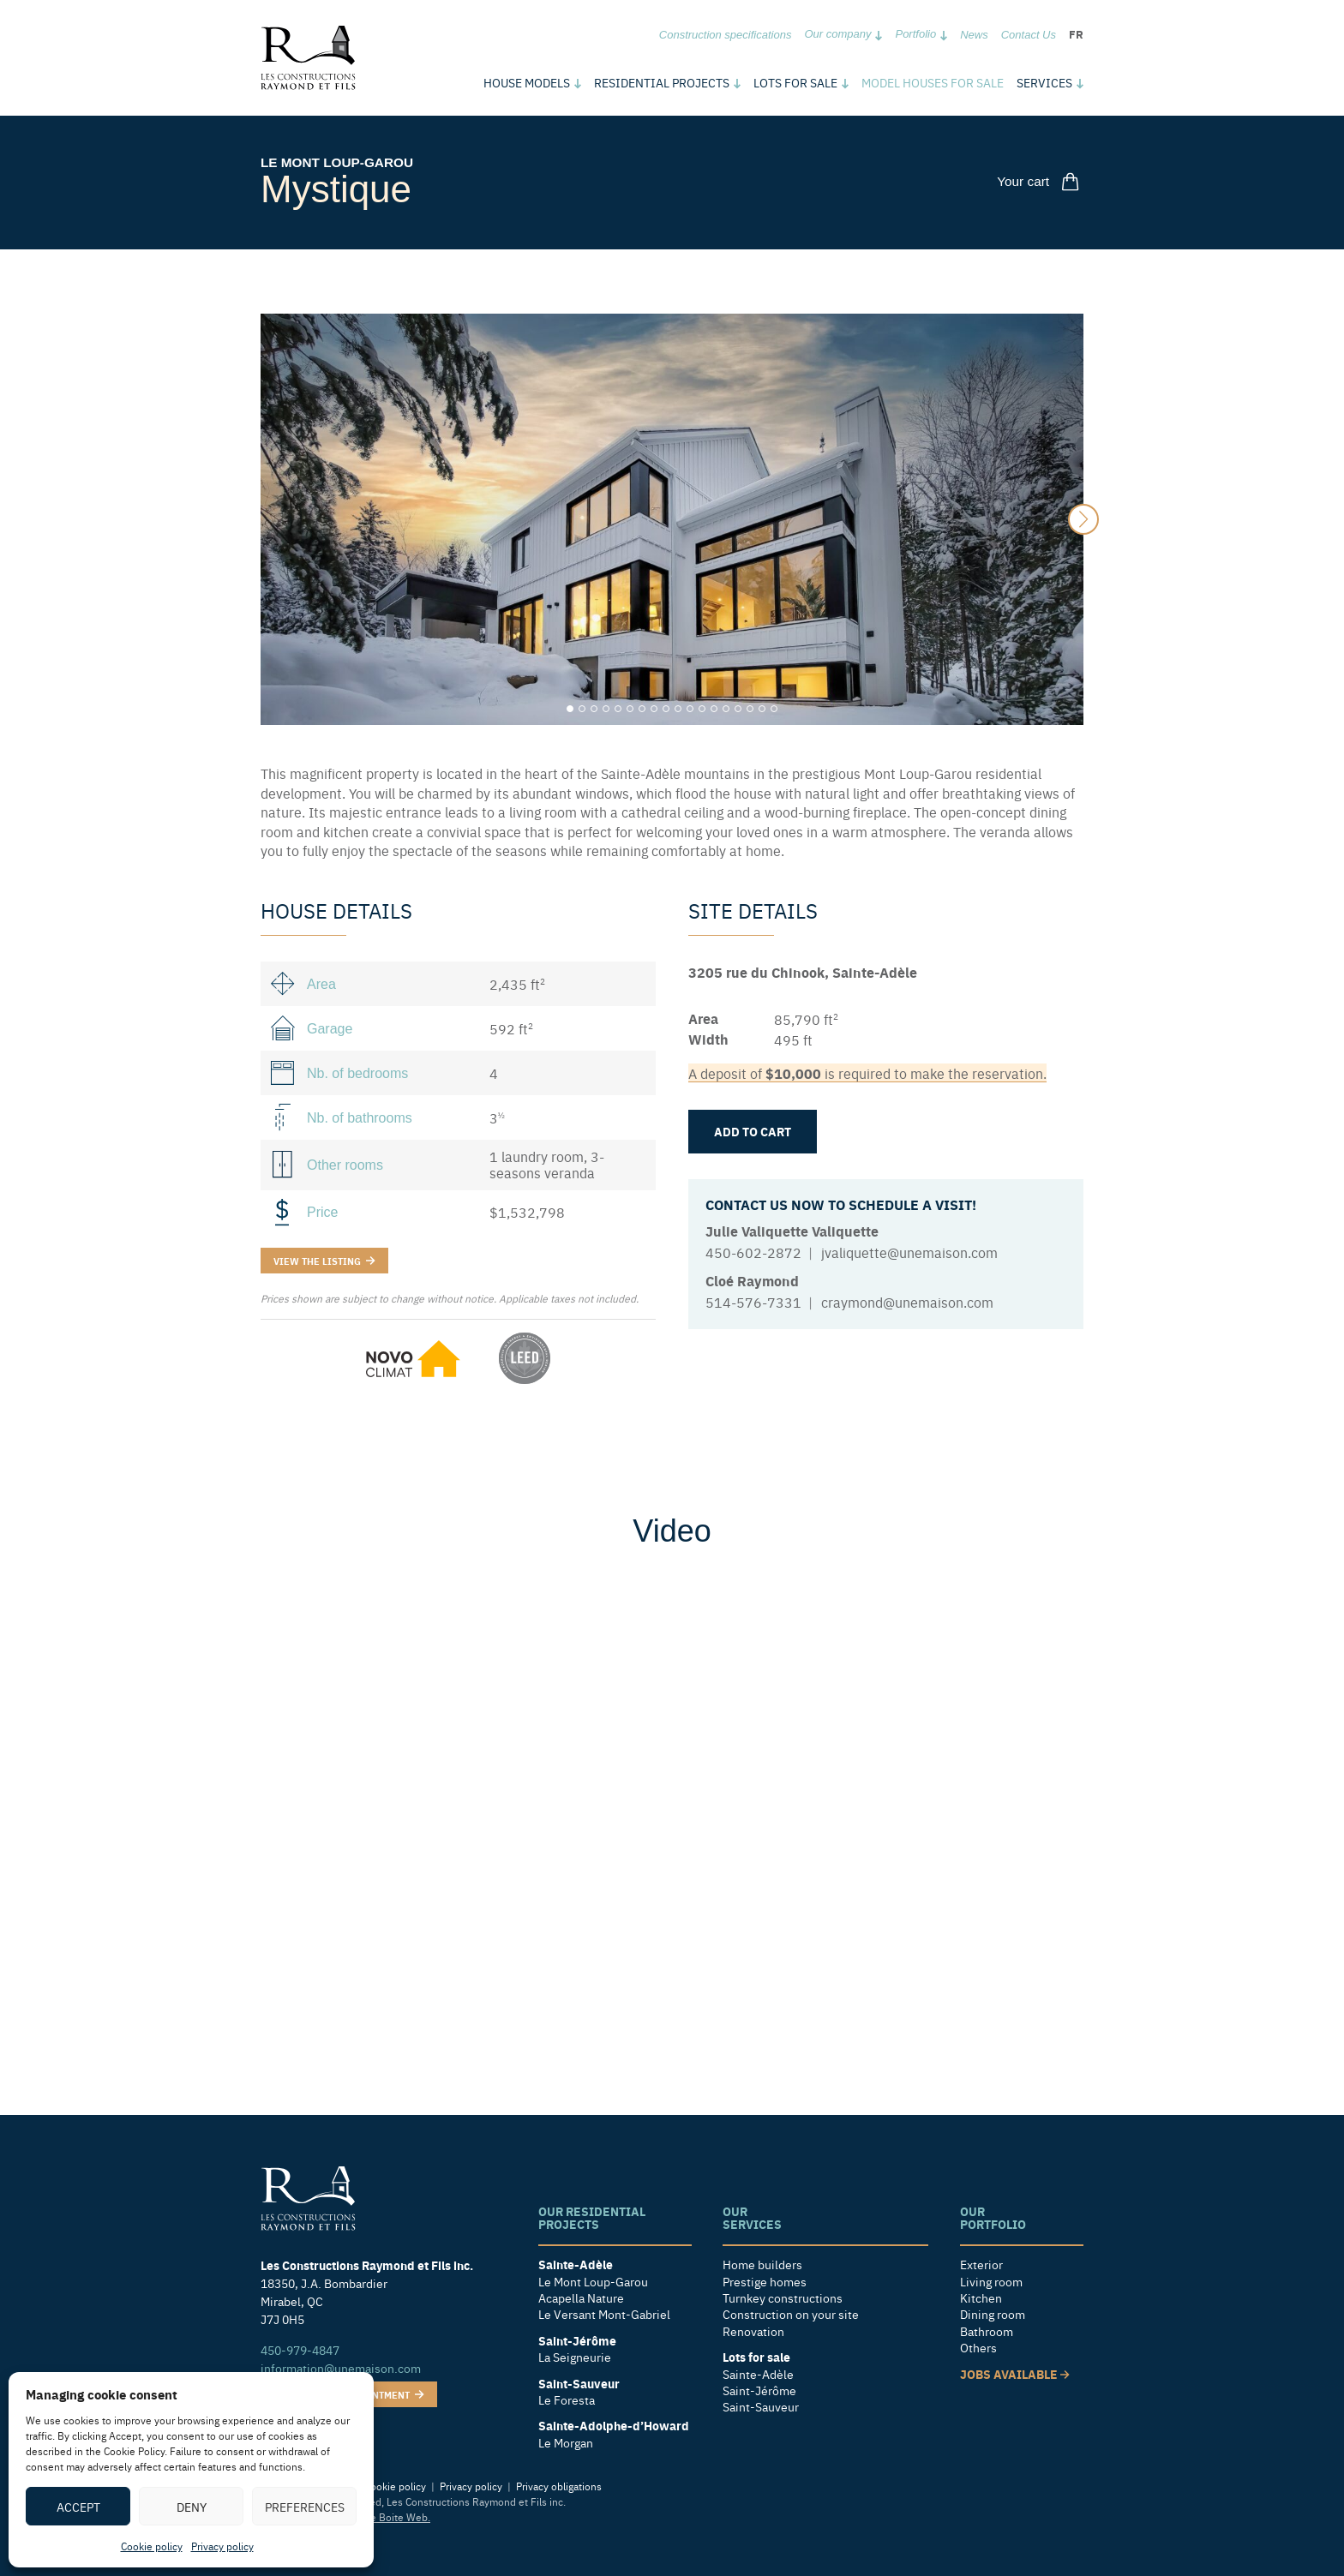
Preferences (305, 2506)
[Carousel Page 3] (594, 708)
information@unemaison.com (341, 2366)
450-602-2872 (753, 1252)
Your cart (1041, 181)
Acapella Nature (581, 2297)
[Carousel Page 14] (726, 708)
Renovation (753, 2331)
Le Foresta (566, 2399)
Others (978, 2347)
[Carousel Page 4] (606, 708)
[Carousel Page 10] (678, 708)
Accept (78, 2506)
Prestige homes (765, 2280)
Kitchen (981, 2297)
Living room (991, 2280)
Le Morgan (565, 2442)
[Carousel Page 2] (582, 708)
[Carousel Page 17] (762, 708)
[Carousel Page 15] (738, 708)
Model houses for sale (932, 82)
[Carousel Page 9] (666, 708)
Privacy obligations (559, 2486)
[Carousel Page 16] (750, 708)
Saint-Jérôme (759, 2390)
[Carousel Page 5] (618, 708)
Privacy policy (222, 2546)
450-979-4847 (300, 2348)
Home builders (762, 2264)
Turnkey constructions (783, 2297)
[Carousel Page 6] (630, 708)
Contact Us (1028, 34)
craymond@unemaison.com (907, 1301)
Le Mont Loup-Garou (340, 162)
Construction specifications (725, 34)
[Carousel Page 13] (714, 708)
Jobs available (1015, 2373)
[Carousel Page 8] (654, 708)
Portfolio (915, 33)
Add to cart (752, 1131)
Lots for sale (795, 82)
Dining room (992, 2314)
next (1083, 519)
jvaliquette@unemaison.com (909, 1252)
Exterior (981, 2264)
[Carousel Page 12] (702, 708)
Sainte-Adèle (758, 2373)
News (974, 34)
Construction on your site (791, 2314)
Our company (837, 33)
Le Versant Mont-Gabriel (604, 2314)
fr (1076, 34)
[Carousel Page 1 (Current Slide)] (570, 708)
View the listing (324, 1260)
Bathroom (986, 2331)
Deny (192, 2506)
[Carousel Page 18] (774, 708)
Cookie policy (152, 2546)
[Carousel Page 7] (642, 708)
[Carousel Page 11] (690, 708)
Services (1044, 82)
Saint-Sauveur (761, 2406)
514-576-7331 (753, 1301)
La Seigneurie (574, 2357)
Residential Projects (661, 82)
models (526, 82)
